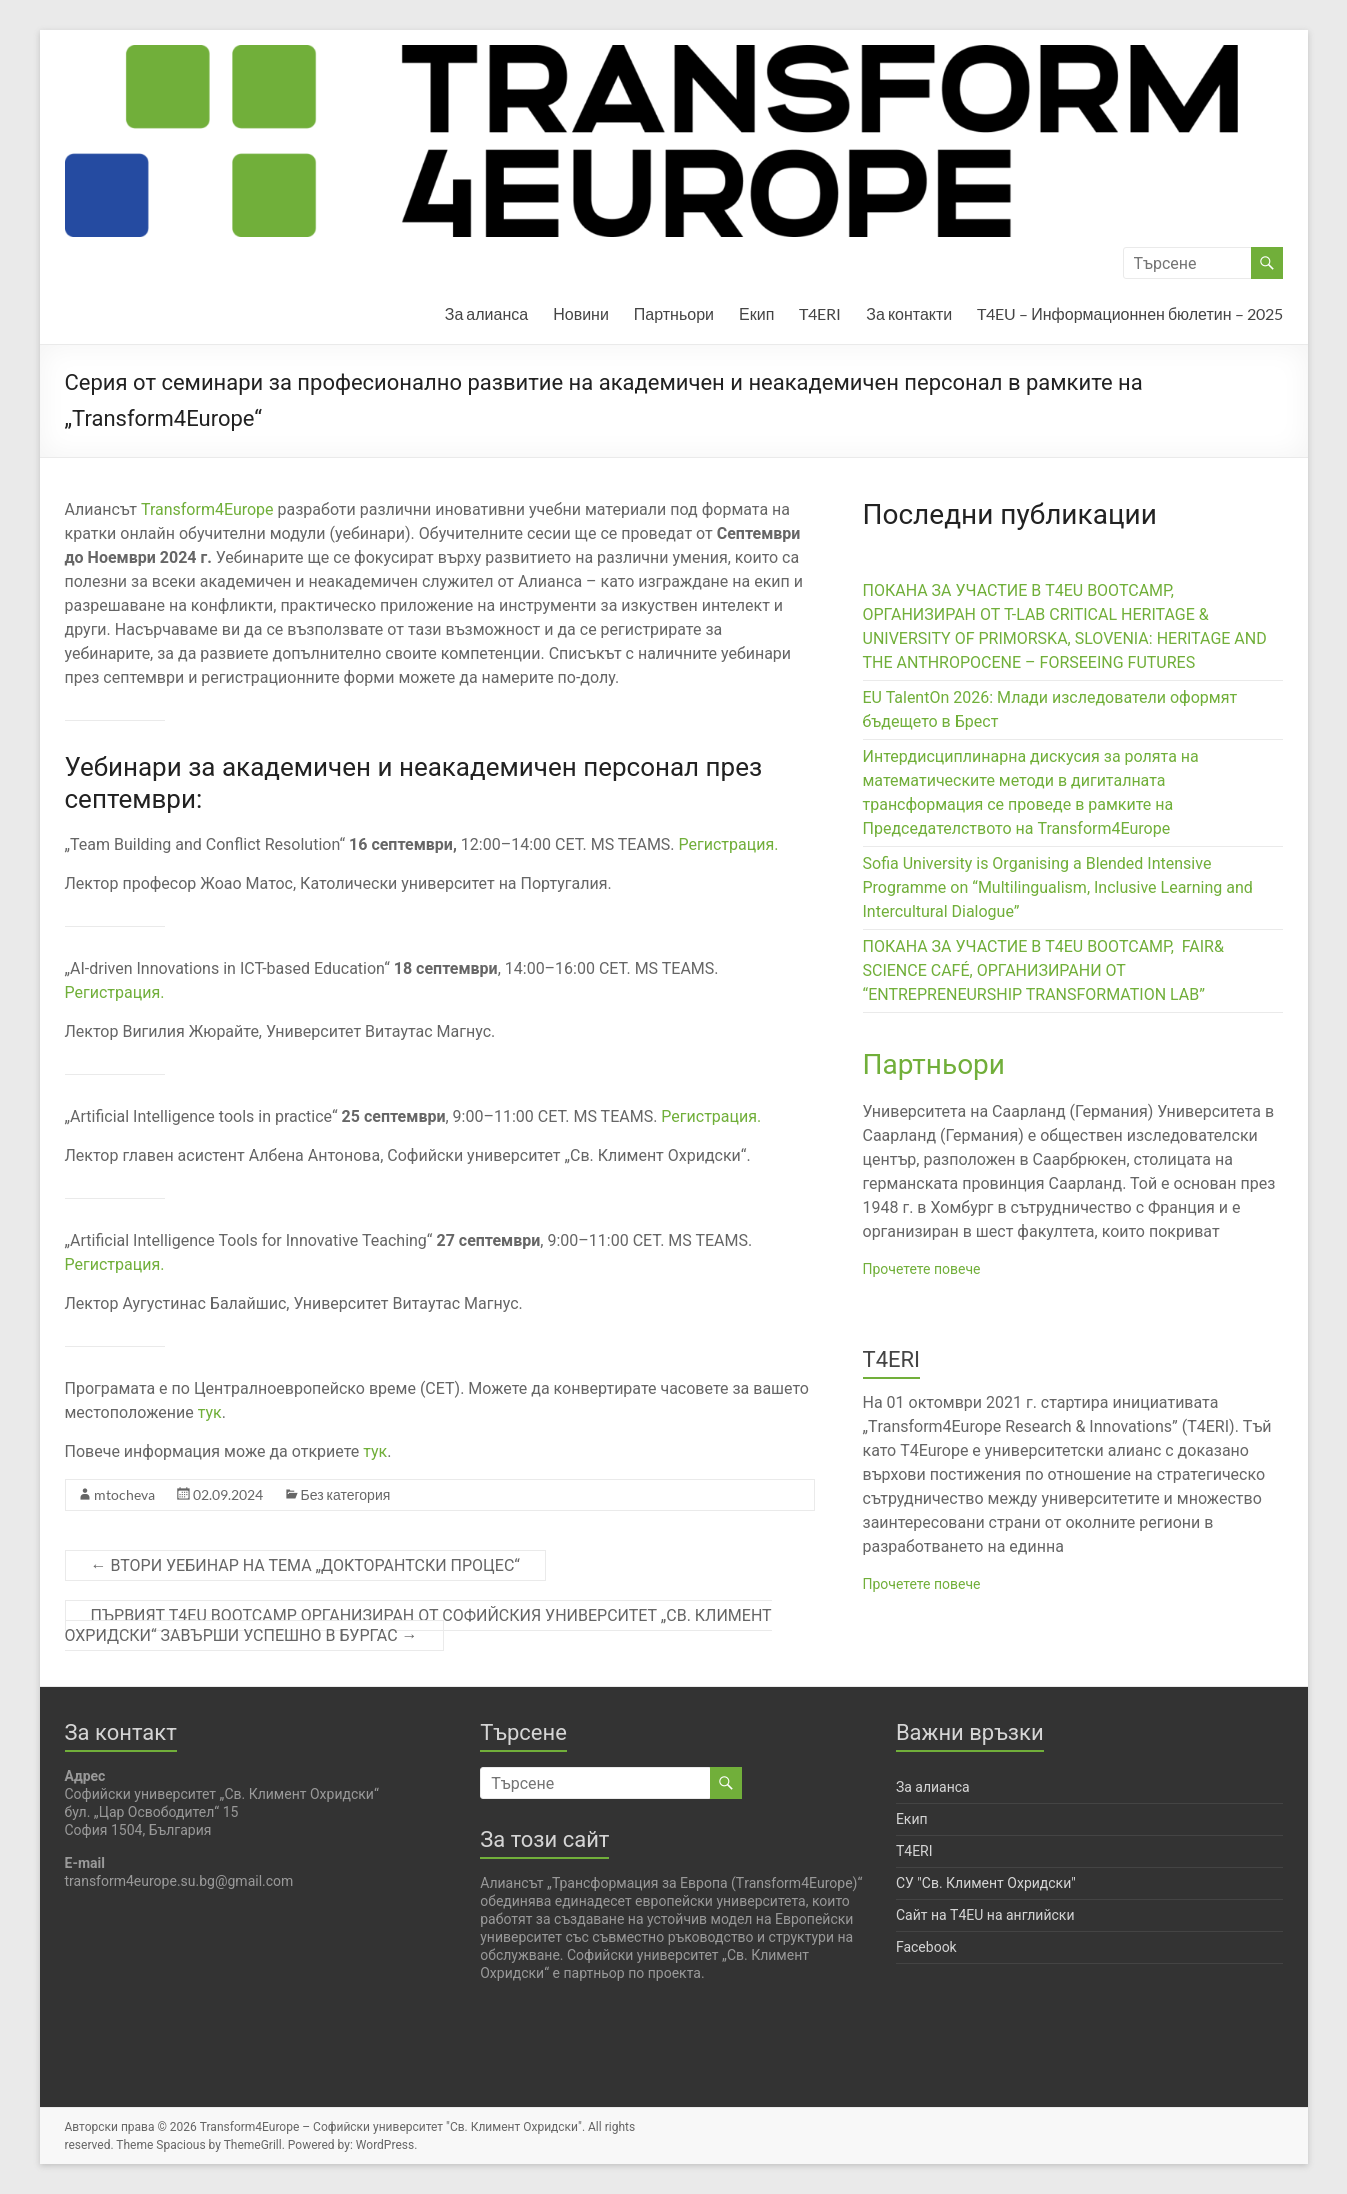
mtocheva (124, 1494)
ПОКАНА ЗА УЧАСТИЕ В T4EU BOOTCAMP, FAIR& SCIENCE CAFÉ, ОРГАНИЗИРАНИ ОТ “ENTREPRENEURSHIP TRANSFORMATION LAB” (1043, 970)
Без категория (346, 1494)
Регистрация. (729, 844)
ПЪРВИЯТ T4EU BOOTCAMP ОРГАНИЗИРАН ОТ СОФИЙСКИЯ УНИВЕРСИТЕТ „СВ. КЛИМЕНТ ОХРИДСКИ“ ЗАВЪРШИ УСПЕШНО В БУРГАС (418, 1625)
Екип (756, 313)
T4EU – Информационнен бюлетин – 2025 (1129, 313)
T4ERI (820, 313)
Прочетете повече (922, 1269)
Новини (581, 313)
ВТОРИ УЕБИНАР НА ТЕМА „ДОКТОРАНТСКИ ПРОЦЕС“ (305, 1565)
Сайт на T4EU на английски (985, 1915)
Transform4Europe (209, 509)
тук (210, 1412)
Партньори (674, 313)
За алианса (486, 313)
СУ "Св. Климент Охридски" (986, 1883)
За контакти (909, 313)
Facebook (926, 1947)
